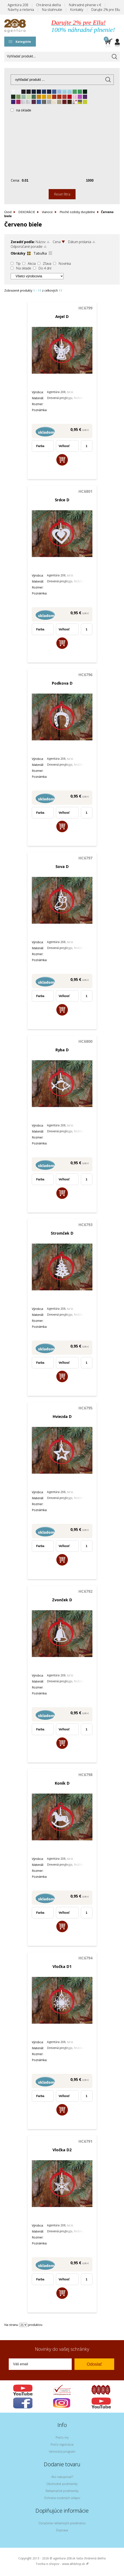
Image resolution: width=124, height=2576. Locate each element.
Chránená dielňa (48, 5)
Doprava (62, 2530)
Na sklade (23, 268)
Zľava (47, 263)
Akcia (32, 263)
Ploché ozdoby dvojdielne (77, 212)
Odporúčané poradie (26, 246)
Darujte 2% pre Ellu (105, 9)
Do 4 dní (44, 268)
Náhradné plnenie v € (85, 5)
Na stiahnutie (52, 9)
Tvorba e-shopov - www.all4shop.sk (62, 2564)
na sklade (23, 110)
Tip (18, 263)
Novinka (64, 263)
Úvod (8, 212)
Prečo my (62, 2437)
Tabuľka (40, 253)
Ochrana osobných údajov (62, 2498)
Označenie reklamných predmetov (62, 2523)
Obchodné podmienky (62, 2484)
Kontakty (76, 9)
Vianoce (47, 212)
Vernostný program (62, 2451)
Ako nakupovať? (62, 2477)
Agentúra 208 (18, 5)
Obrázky (18, 253)
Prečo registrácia (62, 2444)
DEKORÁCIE (26, 212)
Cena (57, 241)
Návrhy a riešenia (21, 9)
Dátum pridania (79, 241)
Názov (40, 241)
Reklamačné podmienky (62, 2491)
